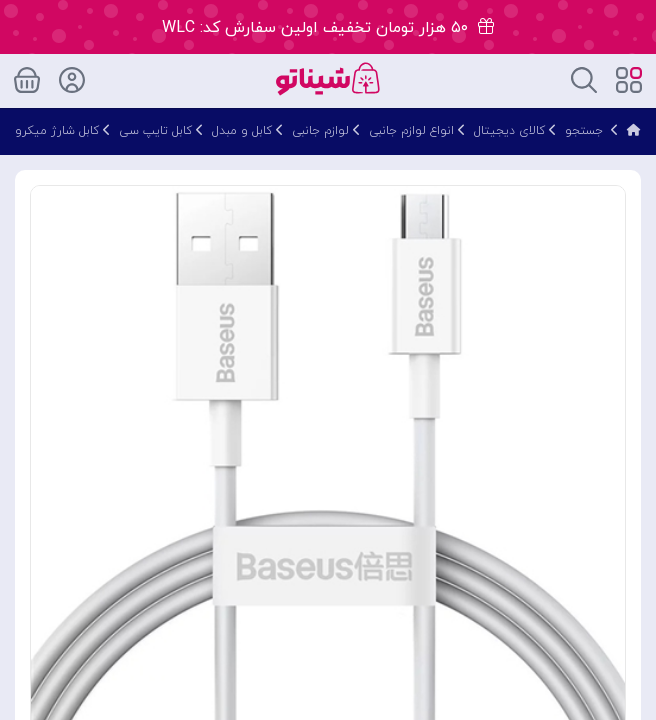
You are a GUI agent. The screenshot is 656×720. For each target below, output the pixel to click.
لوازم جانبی (320, 131)
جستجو (584, 131)
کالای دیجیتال (509, 131)
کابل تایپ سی (155, 131)
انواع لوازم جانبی (411, 131)
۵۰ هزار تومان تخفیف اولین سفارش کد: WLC (328, 28)
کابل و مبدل (242, 131)
